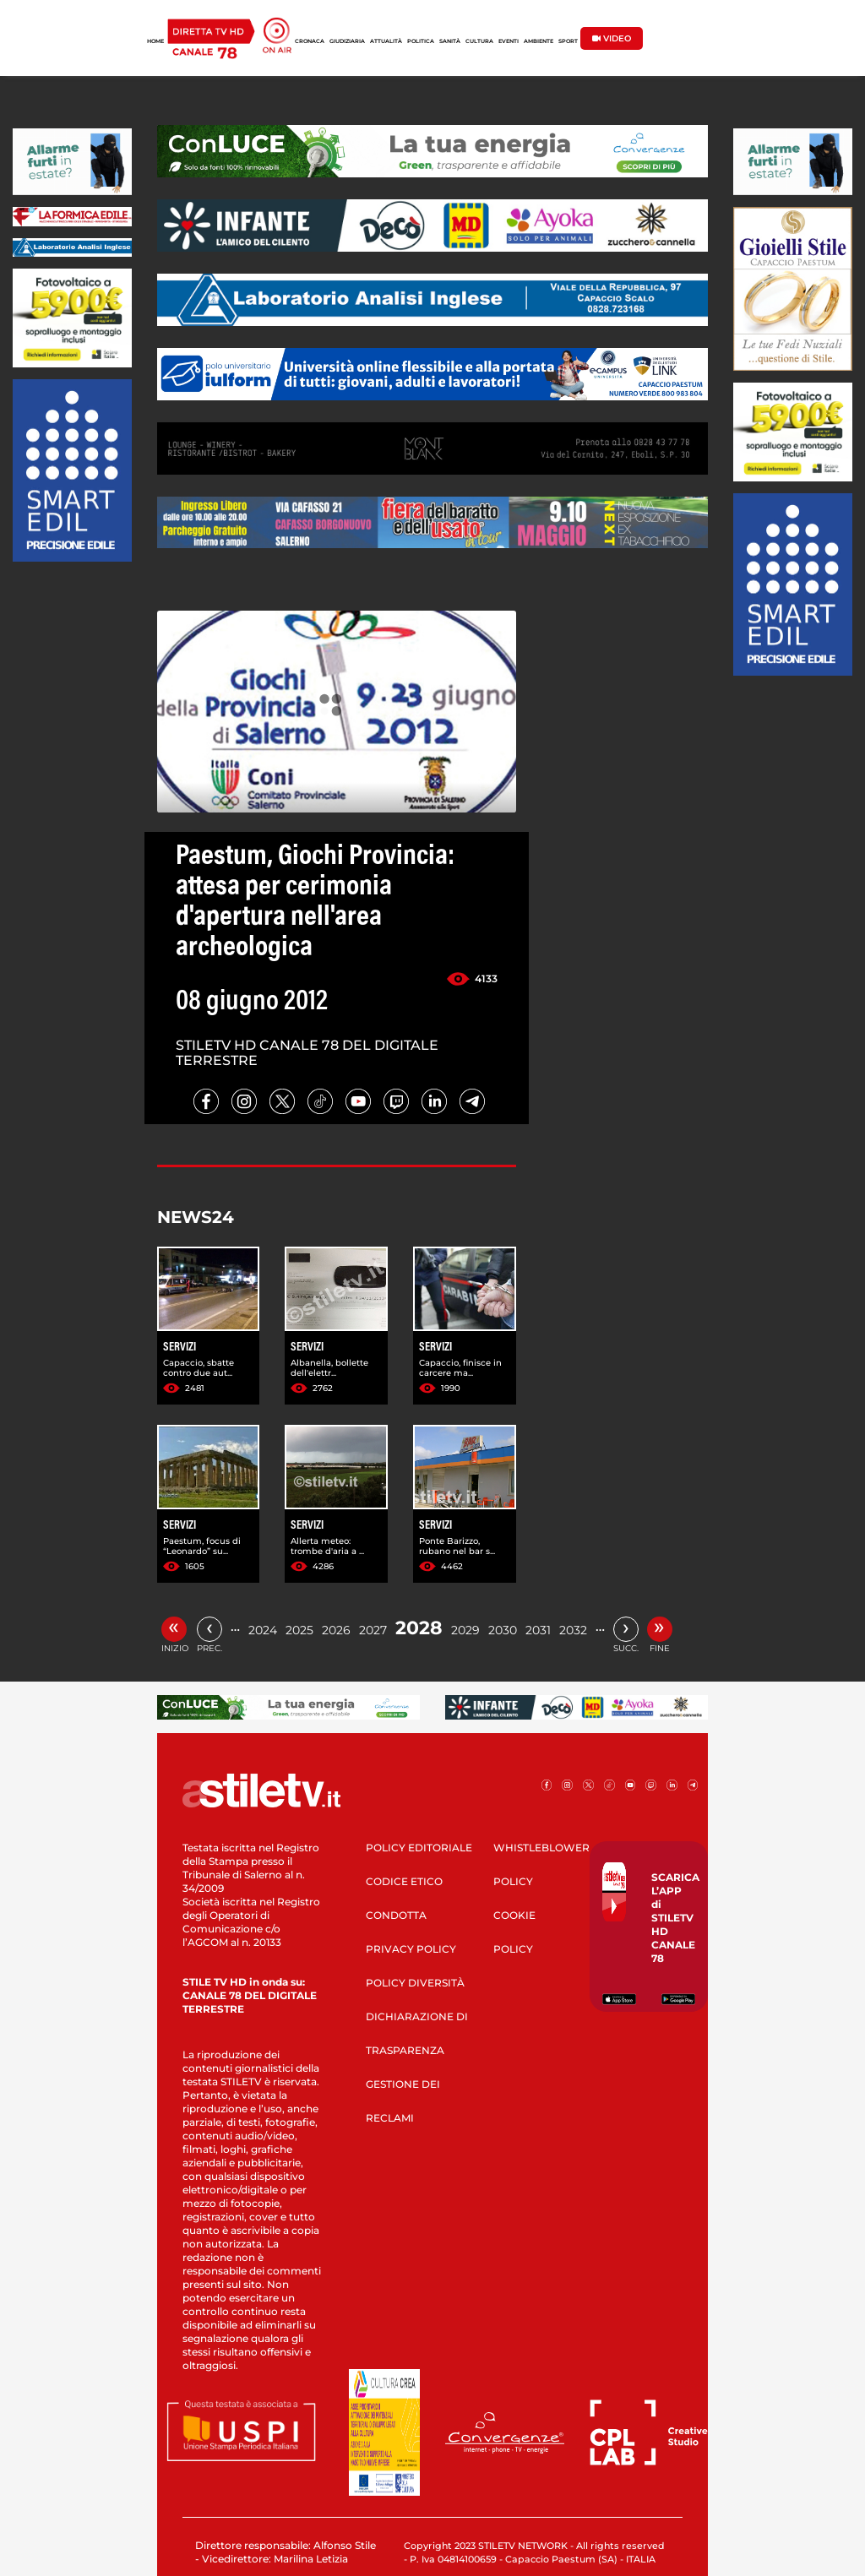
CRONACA (309, 41)
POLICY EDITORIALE (419, 1847)
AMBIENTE (538, 41)
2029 (465, 1630)
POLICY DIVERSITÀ (415, 1982)
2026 (336, 1630)
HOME (155, 41)
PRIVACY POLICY (411, 1949)
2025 (299, 1630)
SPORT (568, 41)
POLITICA (420, 41)
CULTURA (479, 41)
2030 (502, 1630)
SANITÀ (449, 41)
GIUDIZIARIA (347, 41)
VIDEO (611, 38)
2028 (419, 1628)
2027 (373, 1630)
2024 (262, 1630)
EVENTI (508, 41)
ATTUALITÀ (386, 41)
